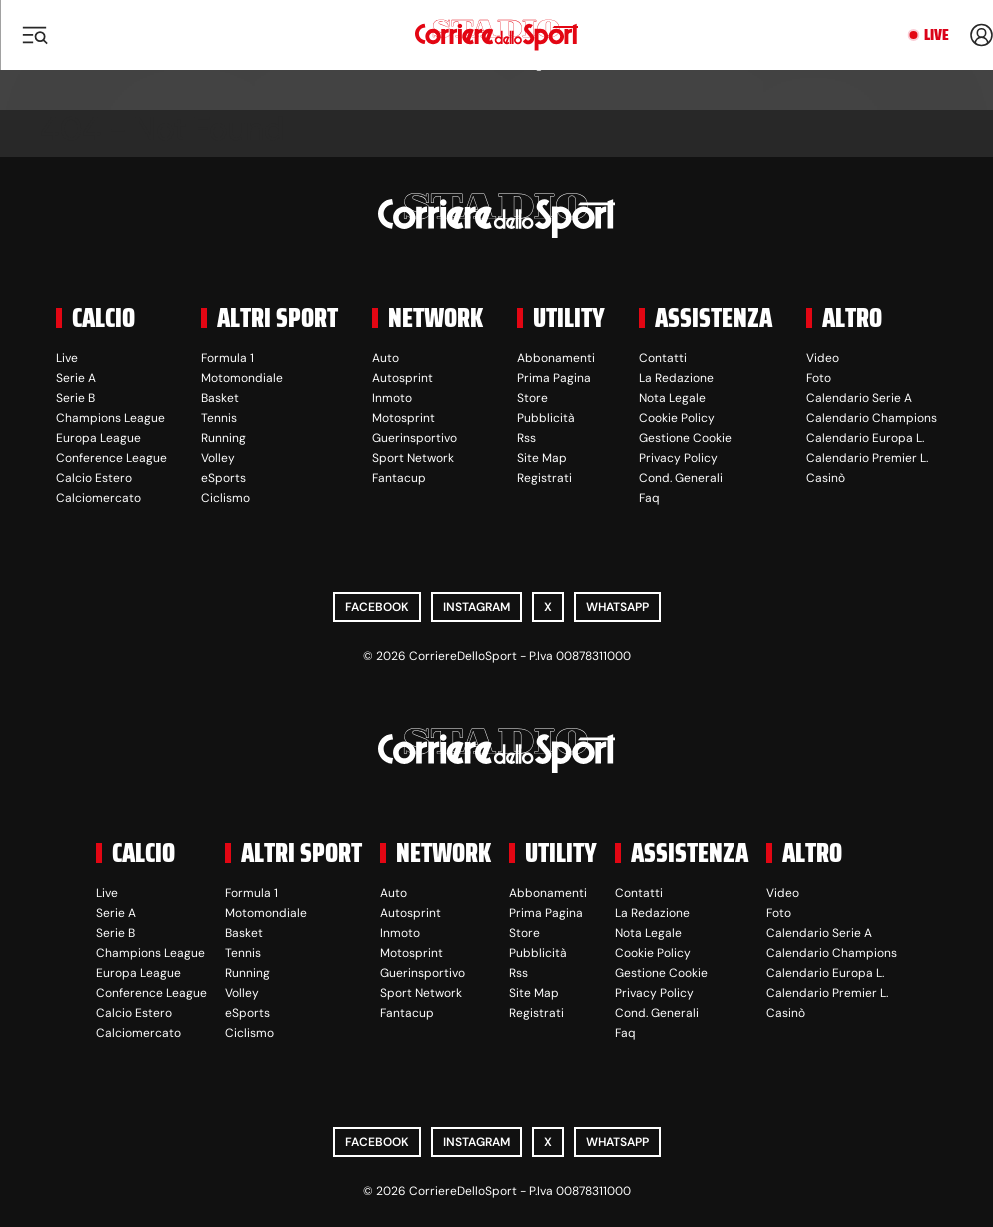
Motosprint (403, 418)
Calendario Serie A (859, 398)
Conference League (111, 458)
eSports (223, 478)
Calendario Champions (871, 418)
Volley (218, 458)
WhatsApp (617, 607)
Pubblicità (546, 418)
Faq (649, 498)
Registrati (544, 478)
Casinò (825, 478)
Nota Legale (672, 398)
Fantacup (399, 478)
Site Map (542, 458)
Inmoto (392, 398)
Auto (385, 358)
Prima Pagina (554, 378)
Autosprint (402, 378)
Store (532, 398)
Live (936, 35)
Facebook (377, 607)
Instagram (476, 607)
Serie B (75, 398)
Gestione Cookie (685, 438)
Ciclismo (225, 498)
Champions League (110, 418)
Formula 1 (227, 358)
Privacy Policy (678, 458)
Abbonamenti (556, 358)
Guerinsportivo (414, 438)
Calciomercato (98, 498)
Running (223, 438)
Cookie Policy (677, 418)
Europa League (98, 438)
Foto (818, 378)
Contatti (663, 358)
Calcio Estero (94, 478)
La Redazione (676, 378)
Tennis (219, 418)
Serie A (76, 378)
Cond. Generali (681, 478)
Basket (220, 398)
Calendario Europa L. (865, 438)
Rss (526, 438)
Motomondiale (242, 378)
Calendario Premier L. (867, 458)
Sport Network (413, 458)
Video (822, 358)
